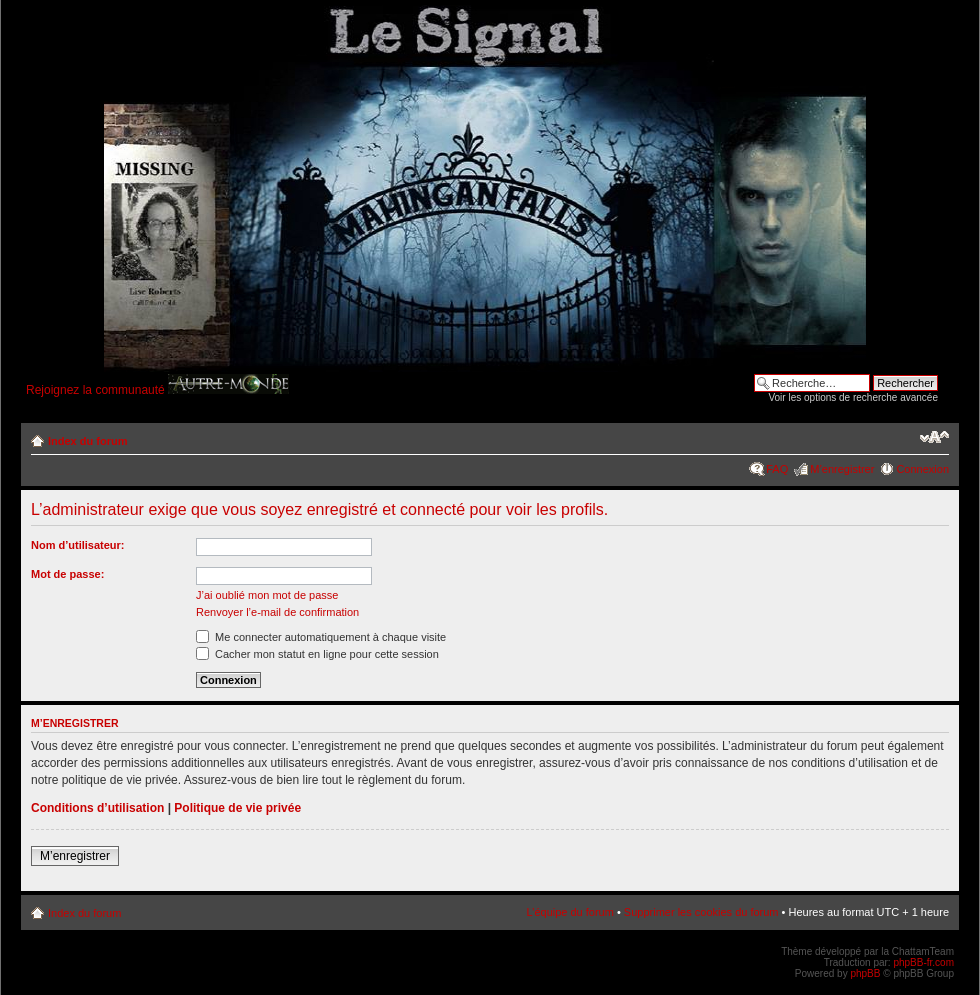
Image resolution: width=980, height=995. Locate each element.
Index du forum (87, 441)
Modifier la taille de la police (934, 437)
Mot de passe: (67, 574)
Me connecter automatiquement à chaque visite (321, 637)
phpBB (865, 973)
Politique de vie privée (237, 808)
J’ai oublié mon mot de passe (267, 595)
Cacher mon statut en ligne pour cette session (317, 654)
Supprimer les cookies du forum (701, 912)
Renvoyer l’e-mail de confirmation (277, 612)
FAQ (777, 469)
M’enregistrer (842, 469)
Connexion (922, 469)
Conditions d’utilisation (97, 808)
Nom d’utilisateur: (78, 545)
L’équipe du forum (569, 912)
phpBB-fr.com (923, 962)
